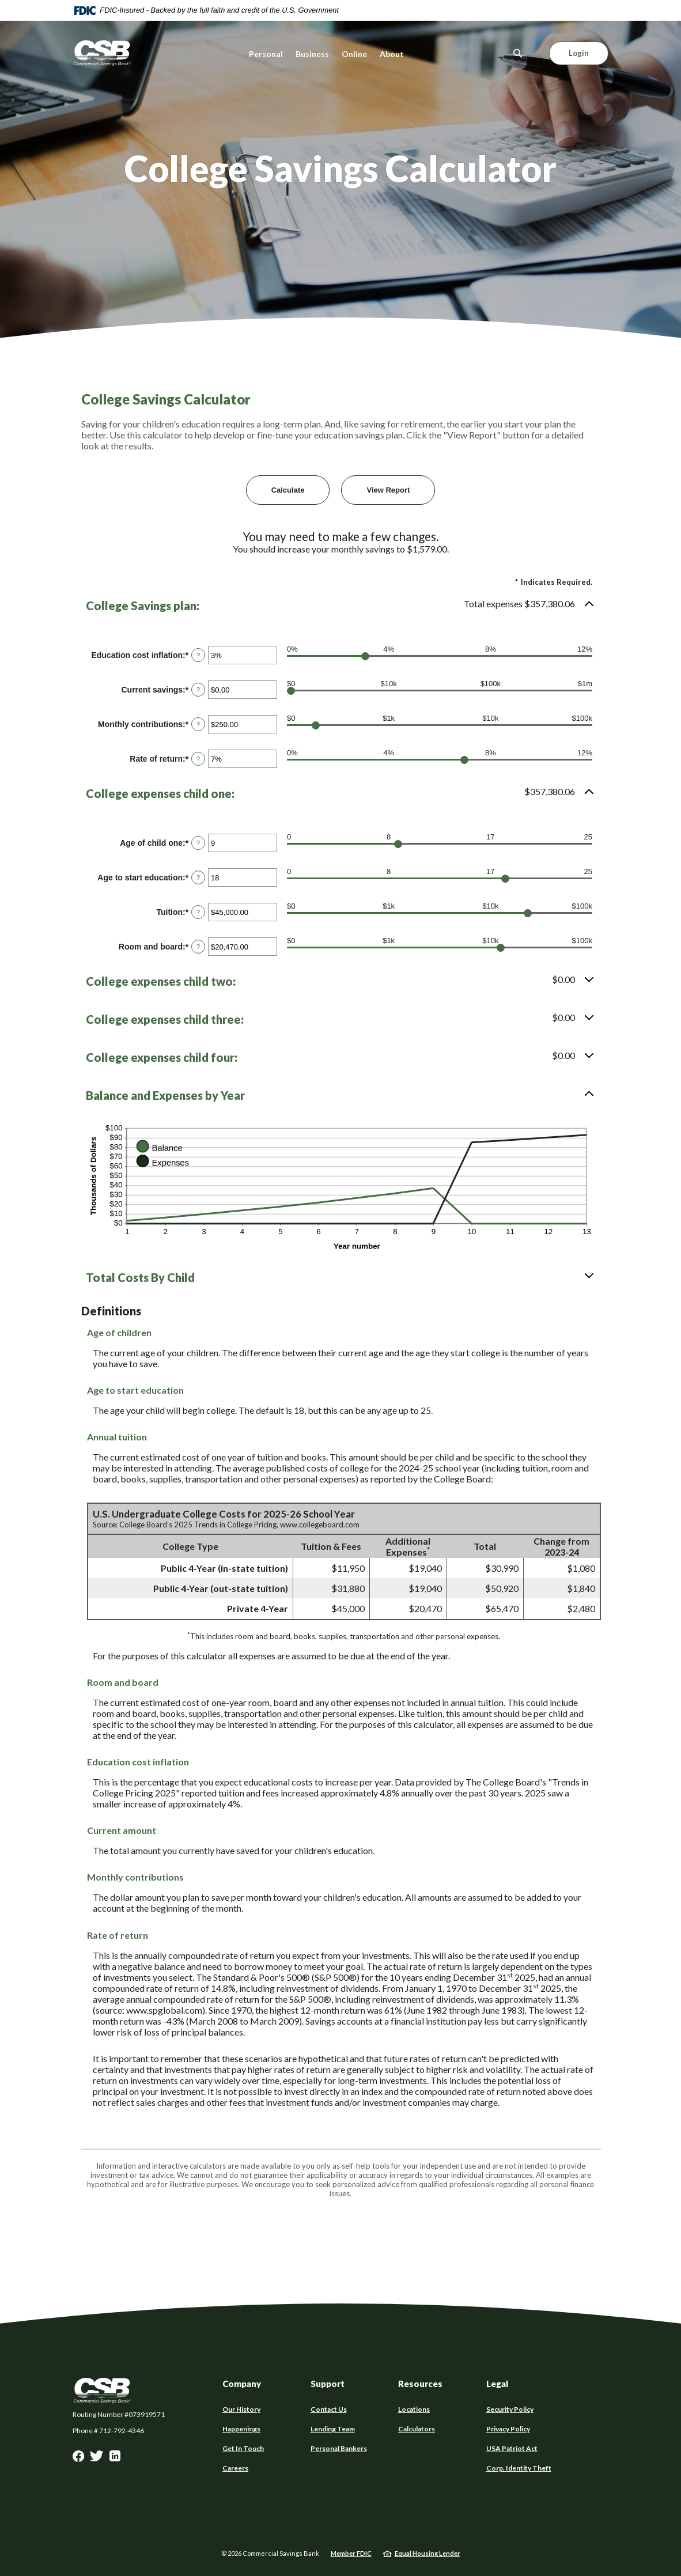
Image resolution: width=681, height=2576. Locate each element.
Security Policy (510, 2409)
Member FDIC (351, 2553)
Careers (235, 2468)
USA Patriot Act (512, 2448)
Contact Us (329, 2409)
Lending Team (333, 2428)
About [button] (392, 54)
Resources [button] (420, 2383)
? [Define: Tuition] (198, 912)
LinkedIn (114, 2459)
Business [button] (312, 54)
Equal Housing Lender (427, 2553)
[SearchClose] (518, 53)
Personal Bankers (339, 2448)
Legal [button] (497, 2383)
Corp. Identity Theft (518, 2468)
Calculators (416, 2428)
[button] (340, 606)
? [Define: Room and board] (198, 946)
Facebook (78, 2459)
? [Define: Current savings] (198, 689)
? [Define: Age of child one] (198, 842)
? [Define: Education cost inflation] (198, 655)
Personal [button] (266, 54)
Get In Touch (243, 2448)
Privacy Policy (508, 2428)
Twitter (97, 2459)
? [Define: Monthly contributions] (198, 724)
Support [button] (328, 2383)
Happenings (241, 2428)
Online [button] (354, 54)
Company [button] (241, 2383)
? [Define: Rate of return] (198, 758)
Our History (241, 2409)
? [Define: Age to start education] (198, 877)
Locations (414, 2409)
